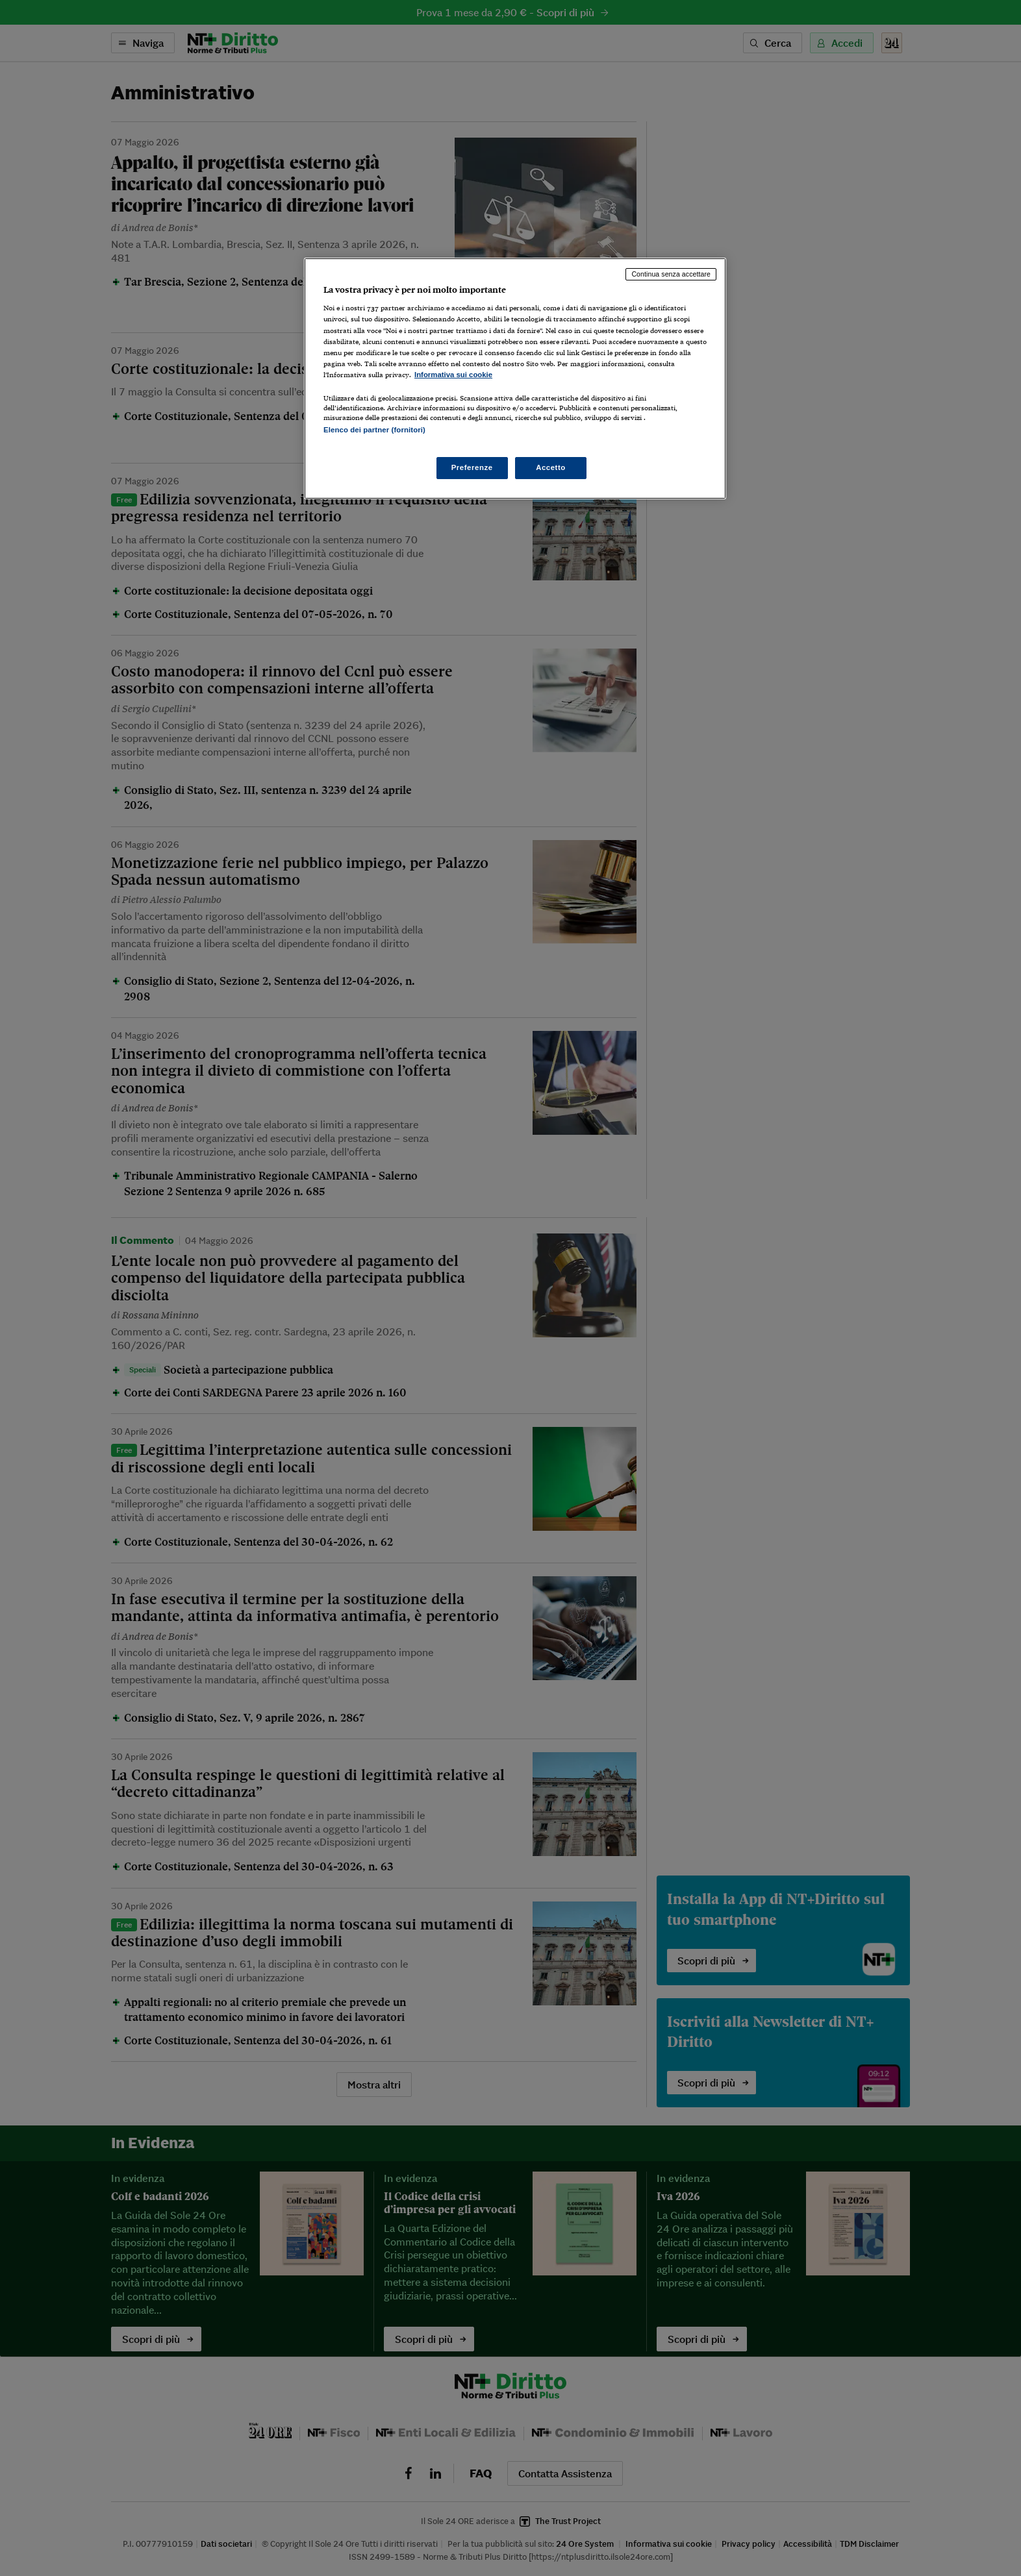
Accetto (551, 467)
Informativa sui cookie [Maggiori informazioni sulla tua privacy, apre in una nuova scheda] (453, 374)
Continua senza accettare (671, 274)
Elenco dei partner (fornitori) (374, 430)
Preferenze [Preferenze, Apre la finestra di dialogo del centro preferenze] (472, 467)
